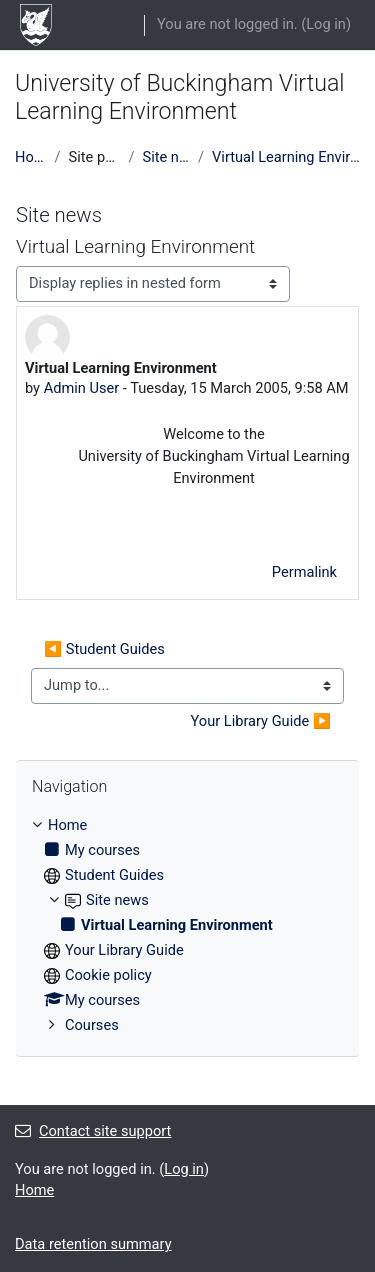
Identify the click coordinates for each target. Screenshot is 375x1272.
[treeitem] (187, 925)
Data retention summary (93, 1244)
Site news (166, 157)
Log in (326, 24)
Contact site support (93, 1131)
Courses (92, 1025)
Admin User (82, 388)
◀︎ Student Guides (104, 649)
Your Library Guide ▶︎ (261, 721)
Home (31, 157)
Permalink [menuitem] (304, 572)
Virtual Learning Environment (286, 157)
